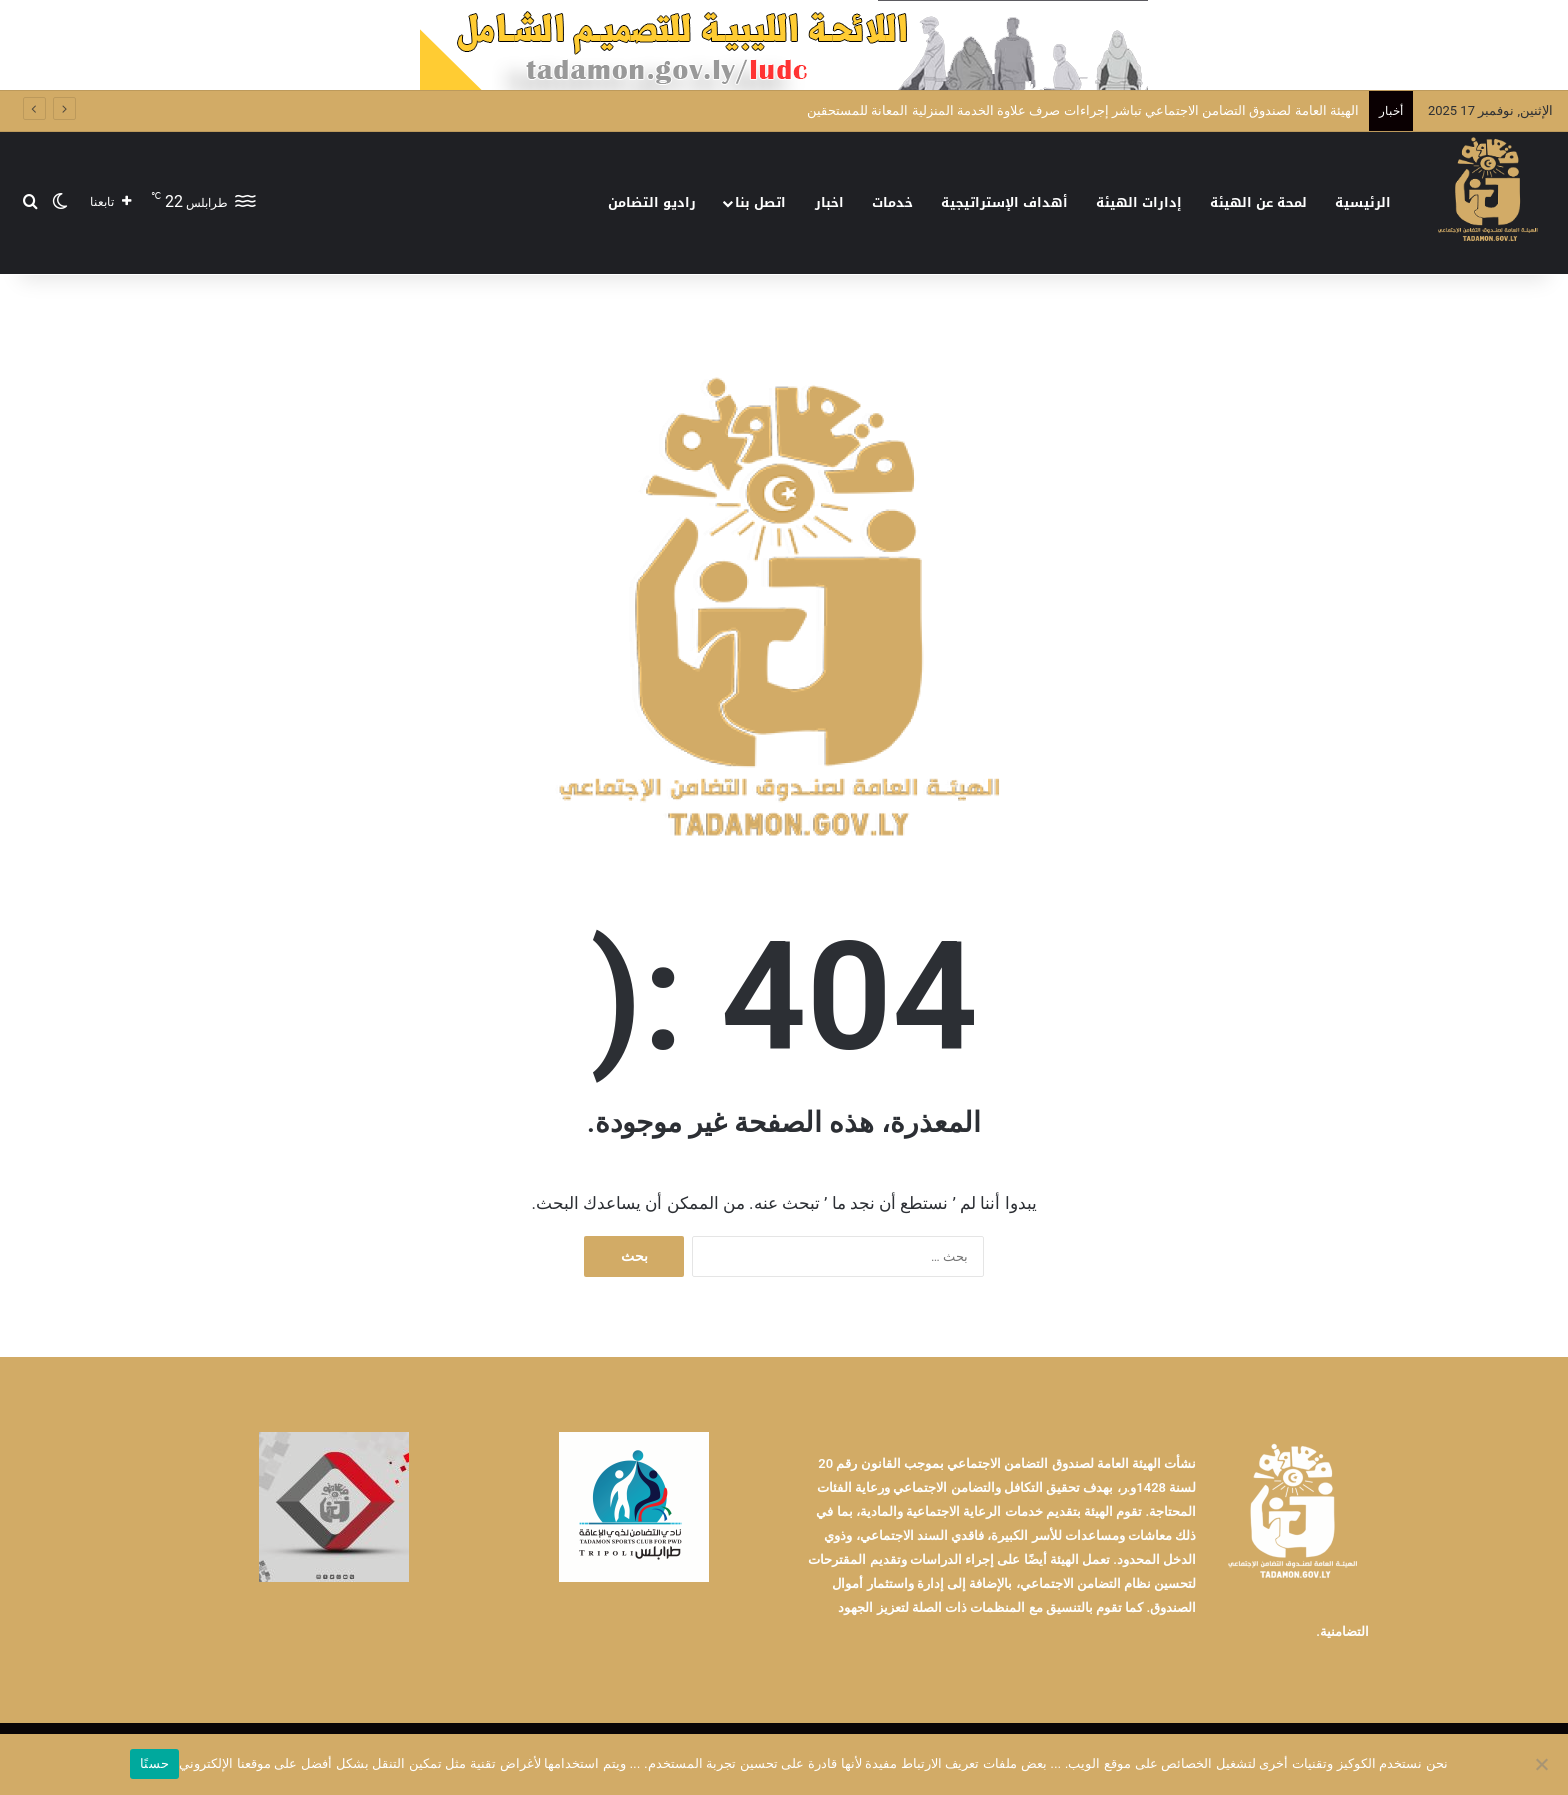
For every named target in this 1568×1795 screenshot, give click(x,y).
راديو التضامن (652, 202)
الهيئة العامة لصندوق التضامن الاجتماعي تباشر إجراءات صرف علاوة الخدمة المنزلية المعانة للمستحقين (1083, 110)
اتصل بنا (760, 202)
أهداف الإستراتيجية (1004, 202)
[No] (1543, 1764)
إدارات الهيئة (1139, 202)
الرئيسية (1363, 202)
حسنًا (154, 1763)
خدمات (892, 202)
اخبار (829, 202)
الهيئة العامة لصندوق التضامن (1084, 1463)
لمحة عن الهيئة (1258, 202)
